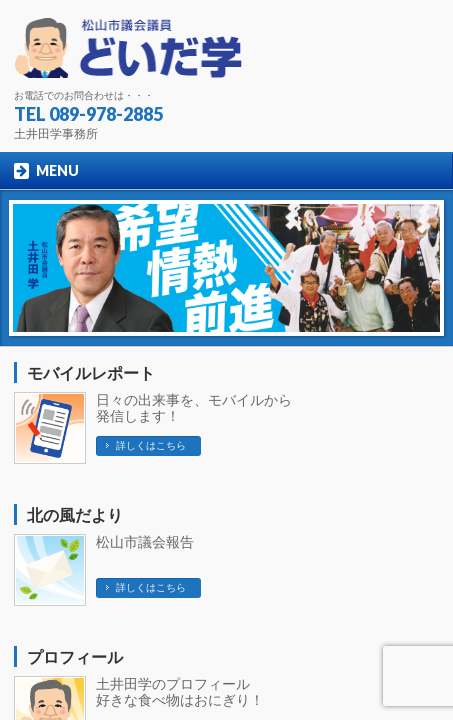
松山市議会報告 (145, 542)
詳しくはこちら (151, 445)
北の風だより (75, 515)
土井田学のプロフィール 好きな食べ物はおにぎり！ (180, 692)
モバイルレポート (91, 373)
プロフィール (75, 657)
